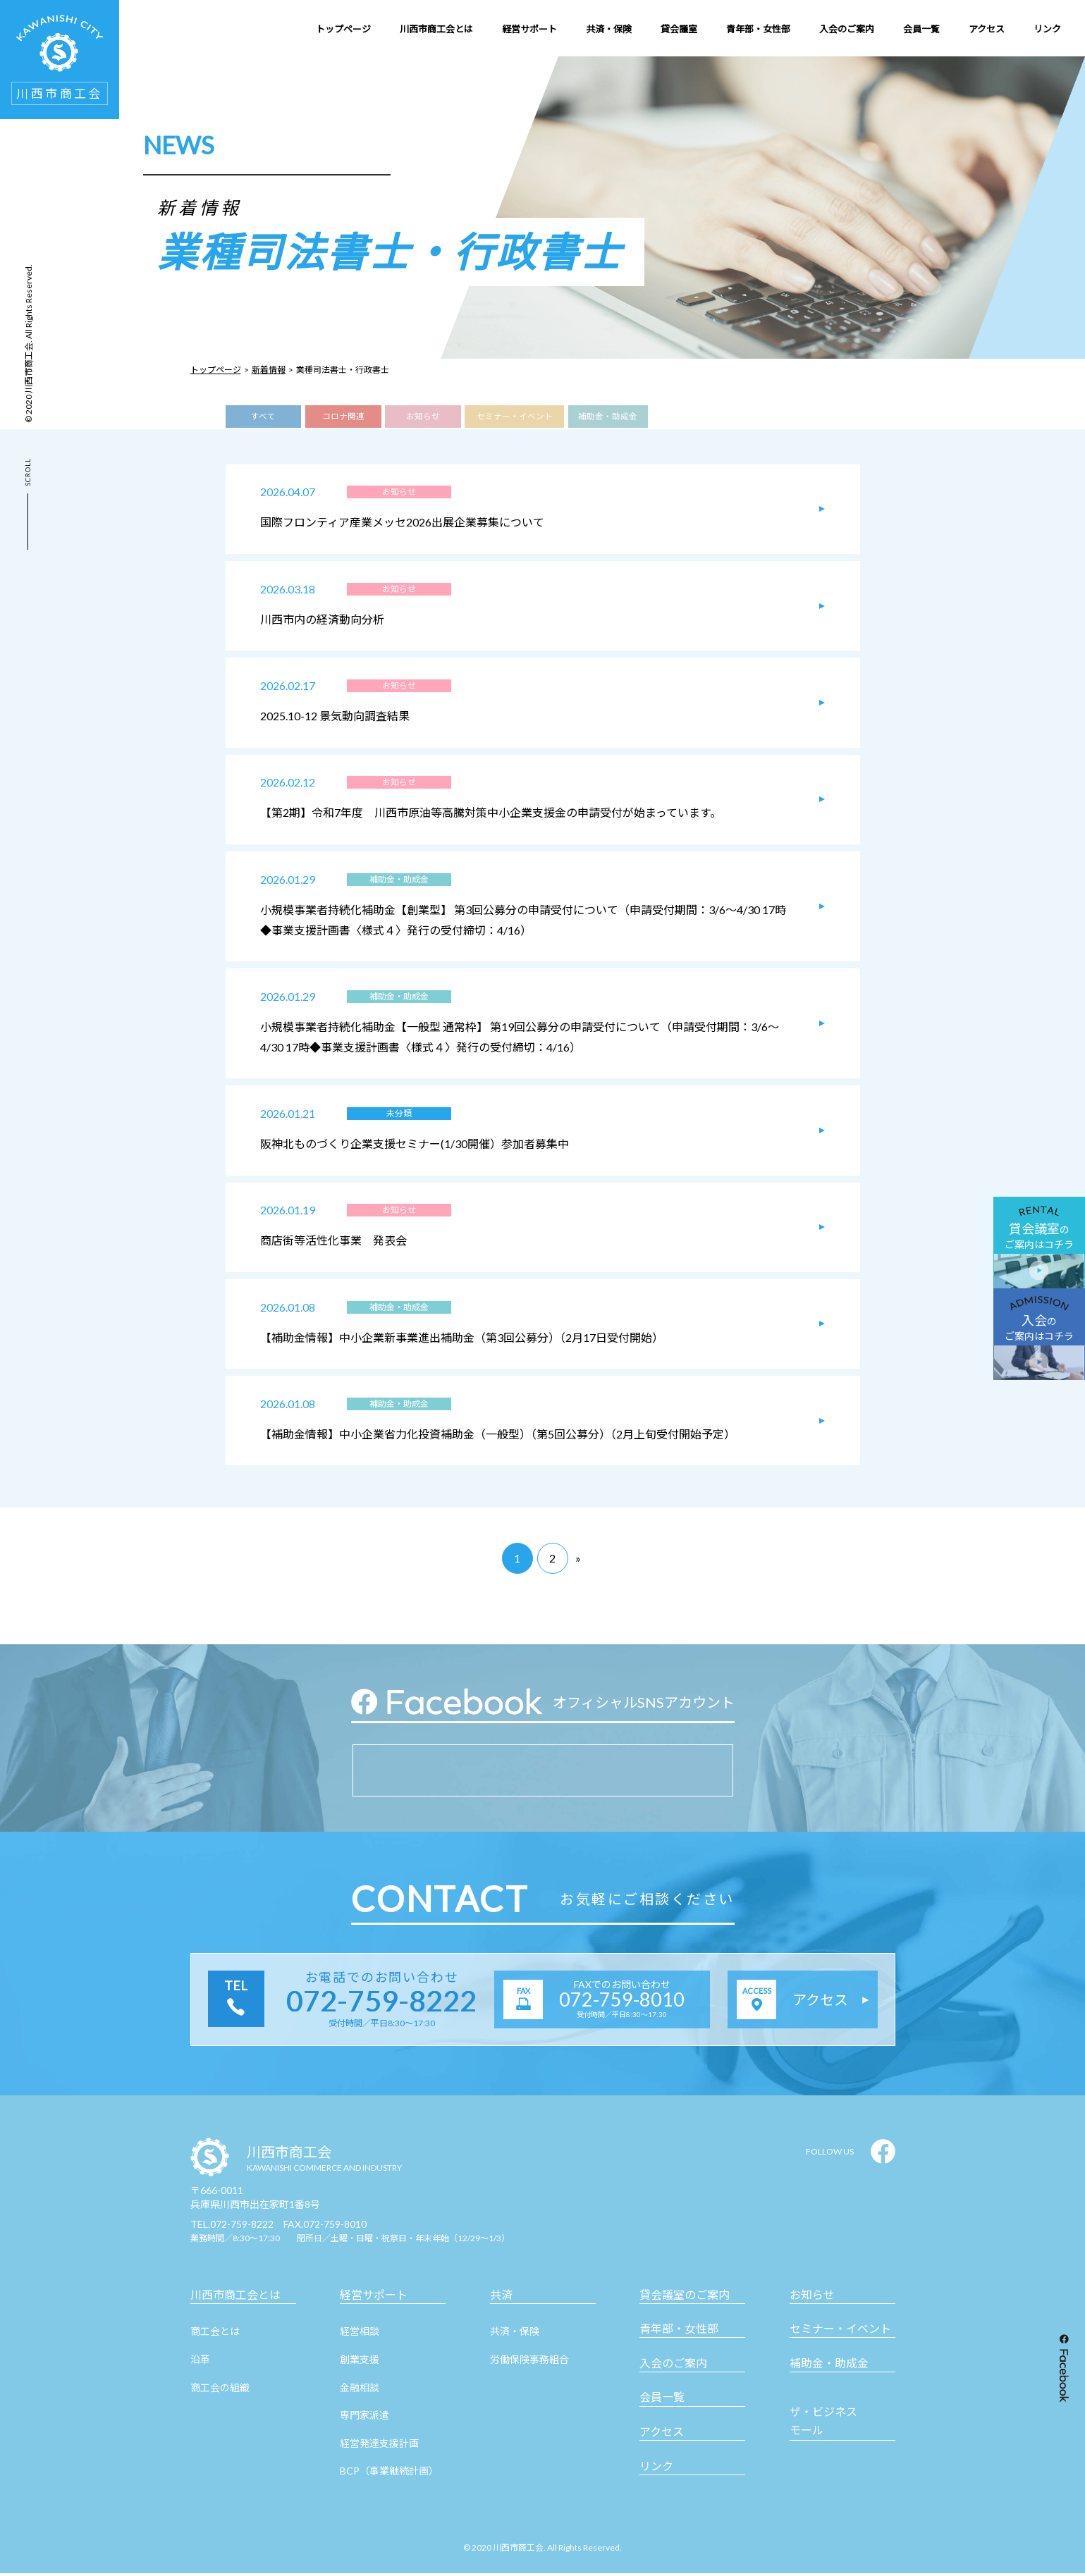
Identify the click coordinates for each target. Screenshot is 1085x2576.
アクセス (661, 2434)
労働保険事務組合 (529, 2362)
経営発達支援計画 (379, 2446)
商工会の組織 (220, 2390)
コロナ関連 (343, 417)
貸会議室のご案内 (684, 2297)
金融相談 (359, 2390)
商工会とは (215, 2335)
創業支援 (359, 2362)
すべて (263, 417)
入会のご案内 (673, 2365)
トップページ (215, 369)
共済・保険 (514, 2335)
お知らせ (423, 417)
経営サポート (373, 2297)
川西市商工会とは (235, 2297)
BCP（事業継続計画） (389, 2474)
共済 (501, 2297)
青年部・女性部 (678, 2331)
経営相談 (359, 2335)
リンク (656, 2468)
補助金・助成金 (608, 417)
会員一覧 (662, 2400)
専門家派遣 (364, 2418)
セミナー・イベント (514, 417)
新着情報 (269, 369)
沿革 (200, 2362)
